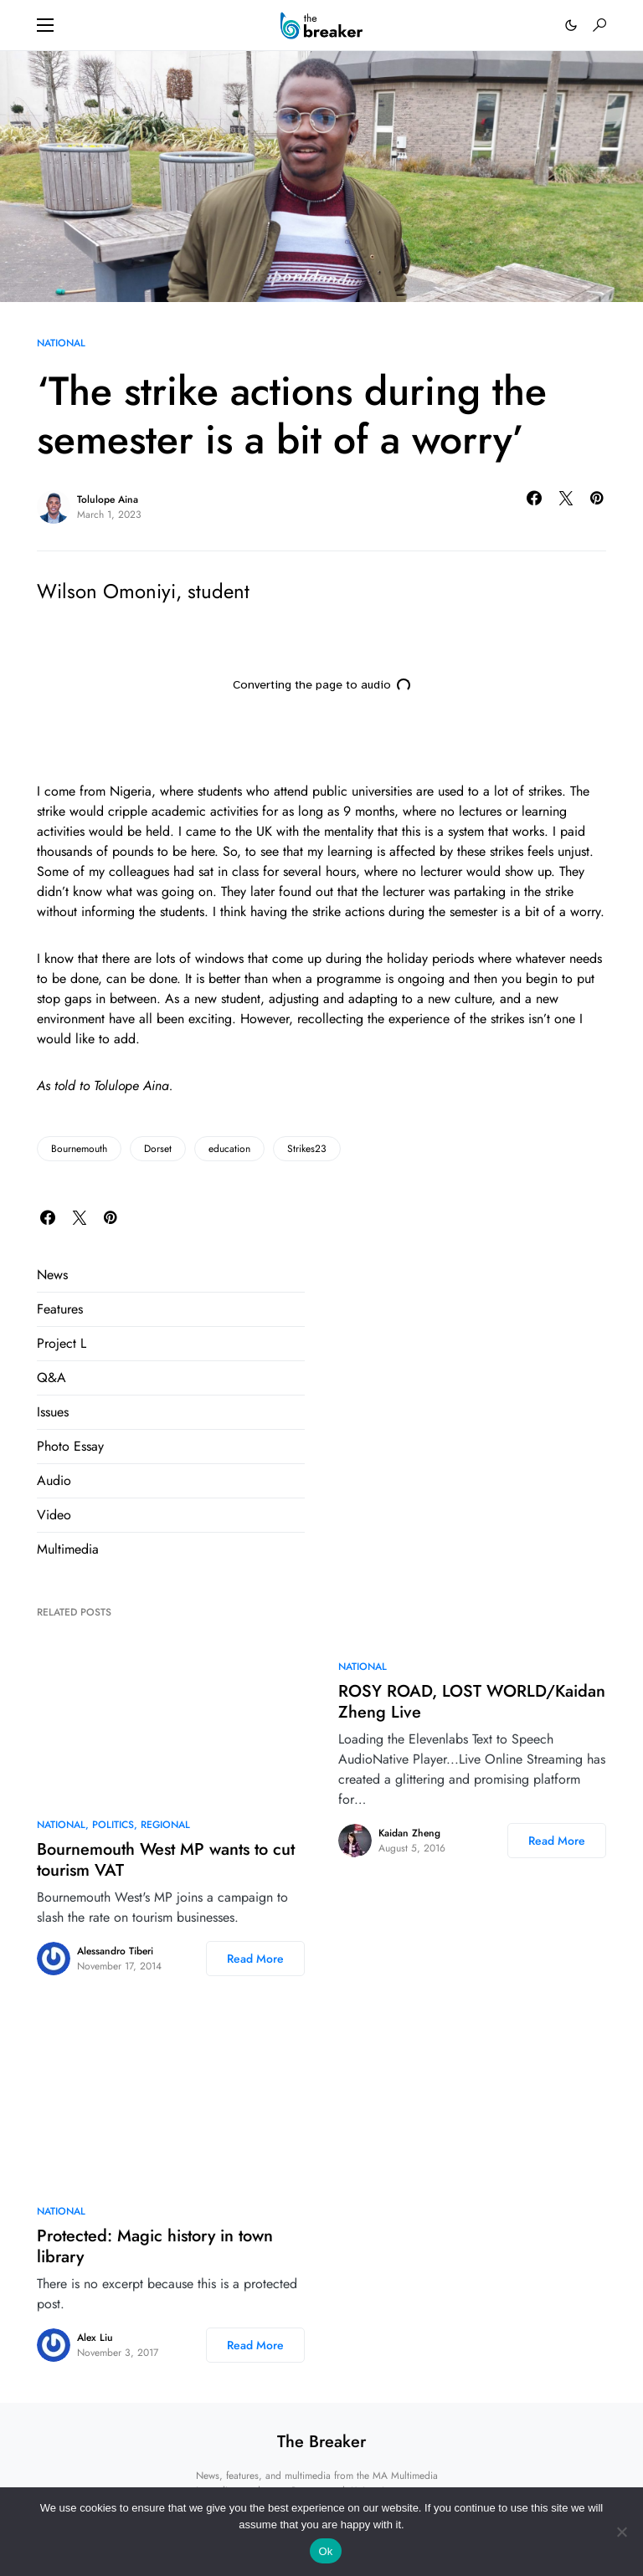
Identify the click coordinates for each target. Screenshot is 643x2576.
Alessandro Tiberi (115, 1951)
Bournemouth (79, 1148)
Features (60, 1309)
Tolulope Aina (107, 499)
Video (54, 1514)
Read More (255, 1958)
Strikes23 (307, 1148)
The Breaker (321, 2442)
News (52, 1274)
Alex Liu (95, 2337)
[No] (622, 2531)
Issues (53, 1411)
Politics (113, 1824)
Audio (54, 1480)
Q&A (51, 1377)
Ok (325, 2551)
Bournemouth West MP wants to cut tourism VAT (166, 1860)
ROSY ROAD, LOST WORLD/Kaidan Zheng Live (471, 1702)
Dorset (158, 1148)
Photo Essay (70, 1446)
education (229, 1148)
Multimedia (68, 1549)
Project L (61, 1343)
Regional (165, 1824)
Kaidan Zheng (409, 1833)
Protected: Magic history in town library (155, 2246)
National (61, 343)
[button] (45, 25)
